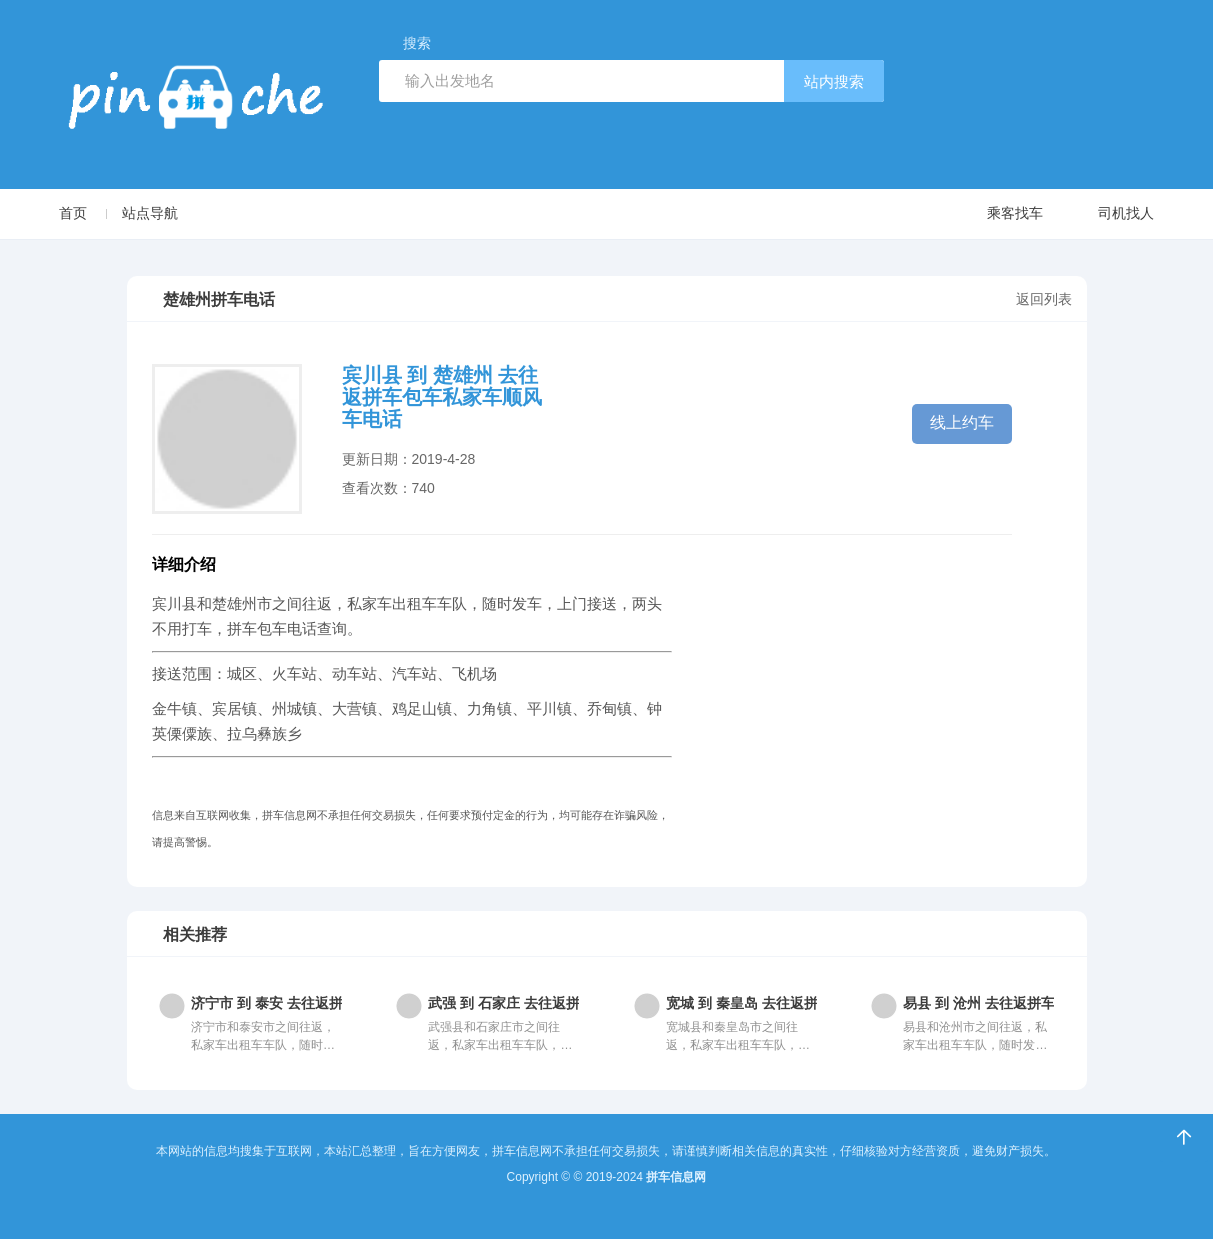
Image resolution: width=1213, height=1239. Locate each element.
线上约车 (962, 422)
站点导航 (150, 213)
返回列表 (1044, 299)
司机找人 (1106, 214)
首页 (73, 213)
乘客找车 (995, 214)
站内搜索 (834, 81)
